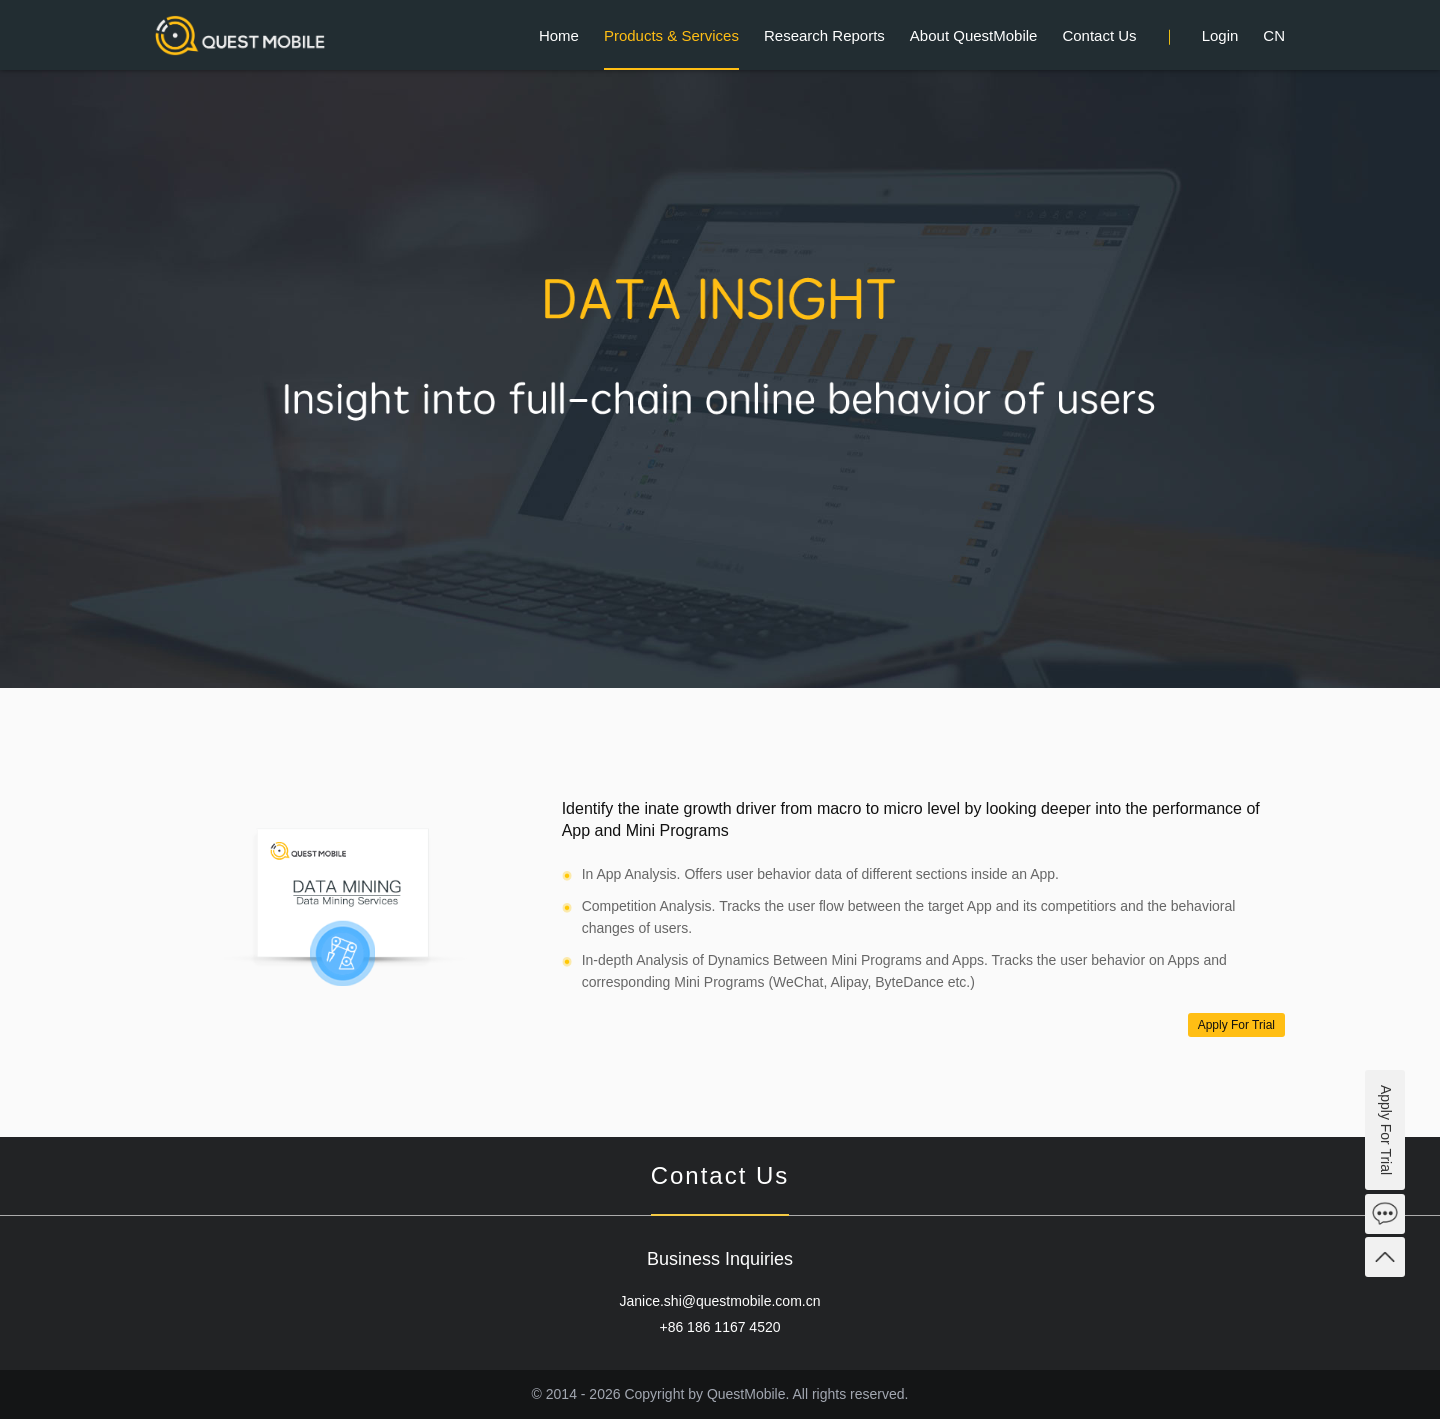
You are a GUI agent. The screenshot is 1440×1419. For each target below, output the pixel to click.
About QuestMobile (974, 35)
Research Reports (824, 35)
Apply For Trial (1236, 1025)
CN (1274, 35)
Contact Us (1099, 35)
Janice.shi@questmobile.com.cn (720, 1301)
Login (1220, 35)
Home (559, 35)
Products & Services (671, 35)
